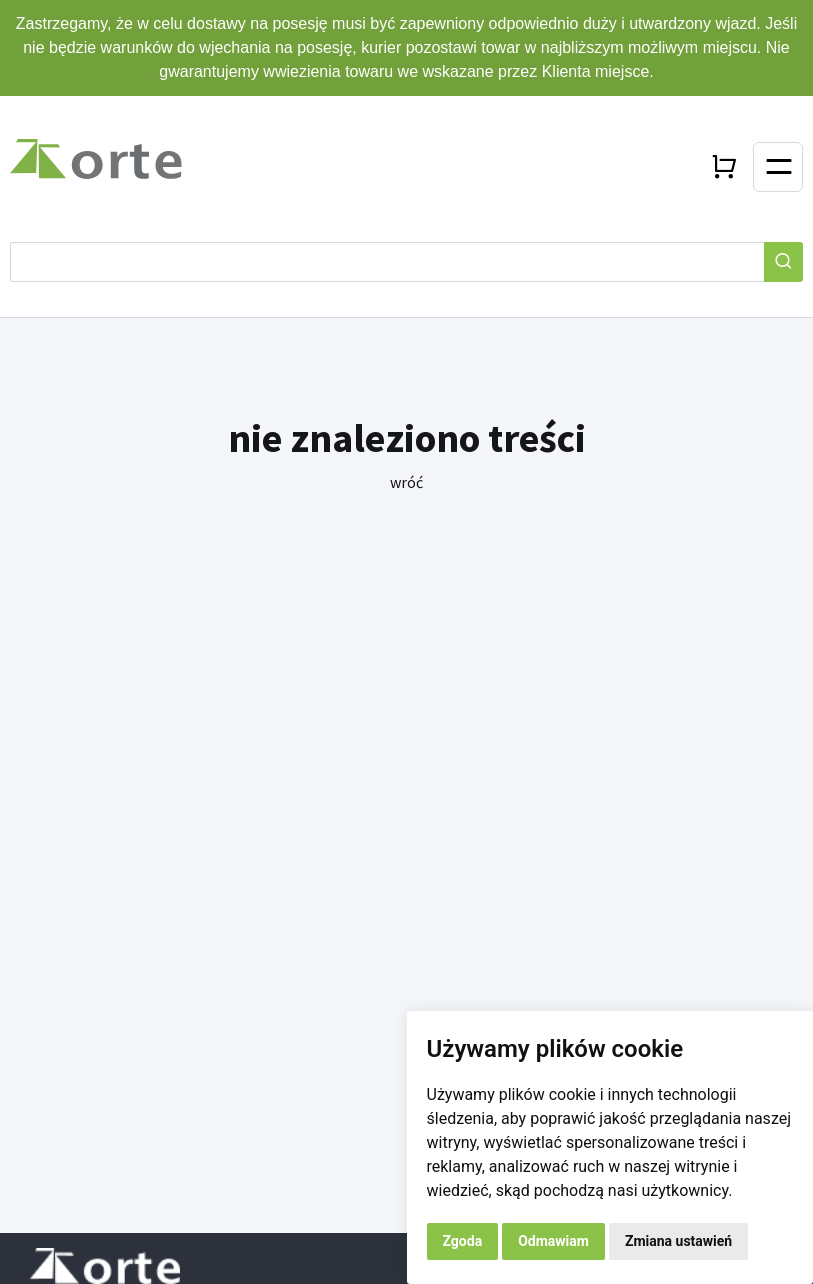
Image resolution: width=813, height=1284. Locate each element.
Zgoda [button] (463, 1241)
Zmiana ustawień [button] (678, 1241)
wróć (406, 482)
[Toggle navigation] (778, 167)
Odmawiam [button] (553, 1241)
